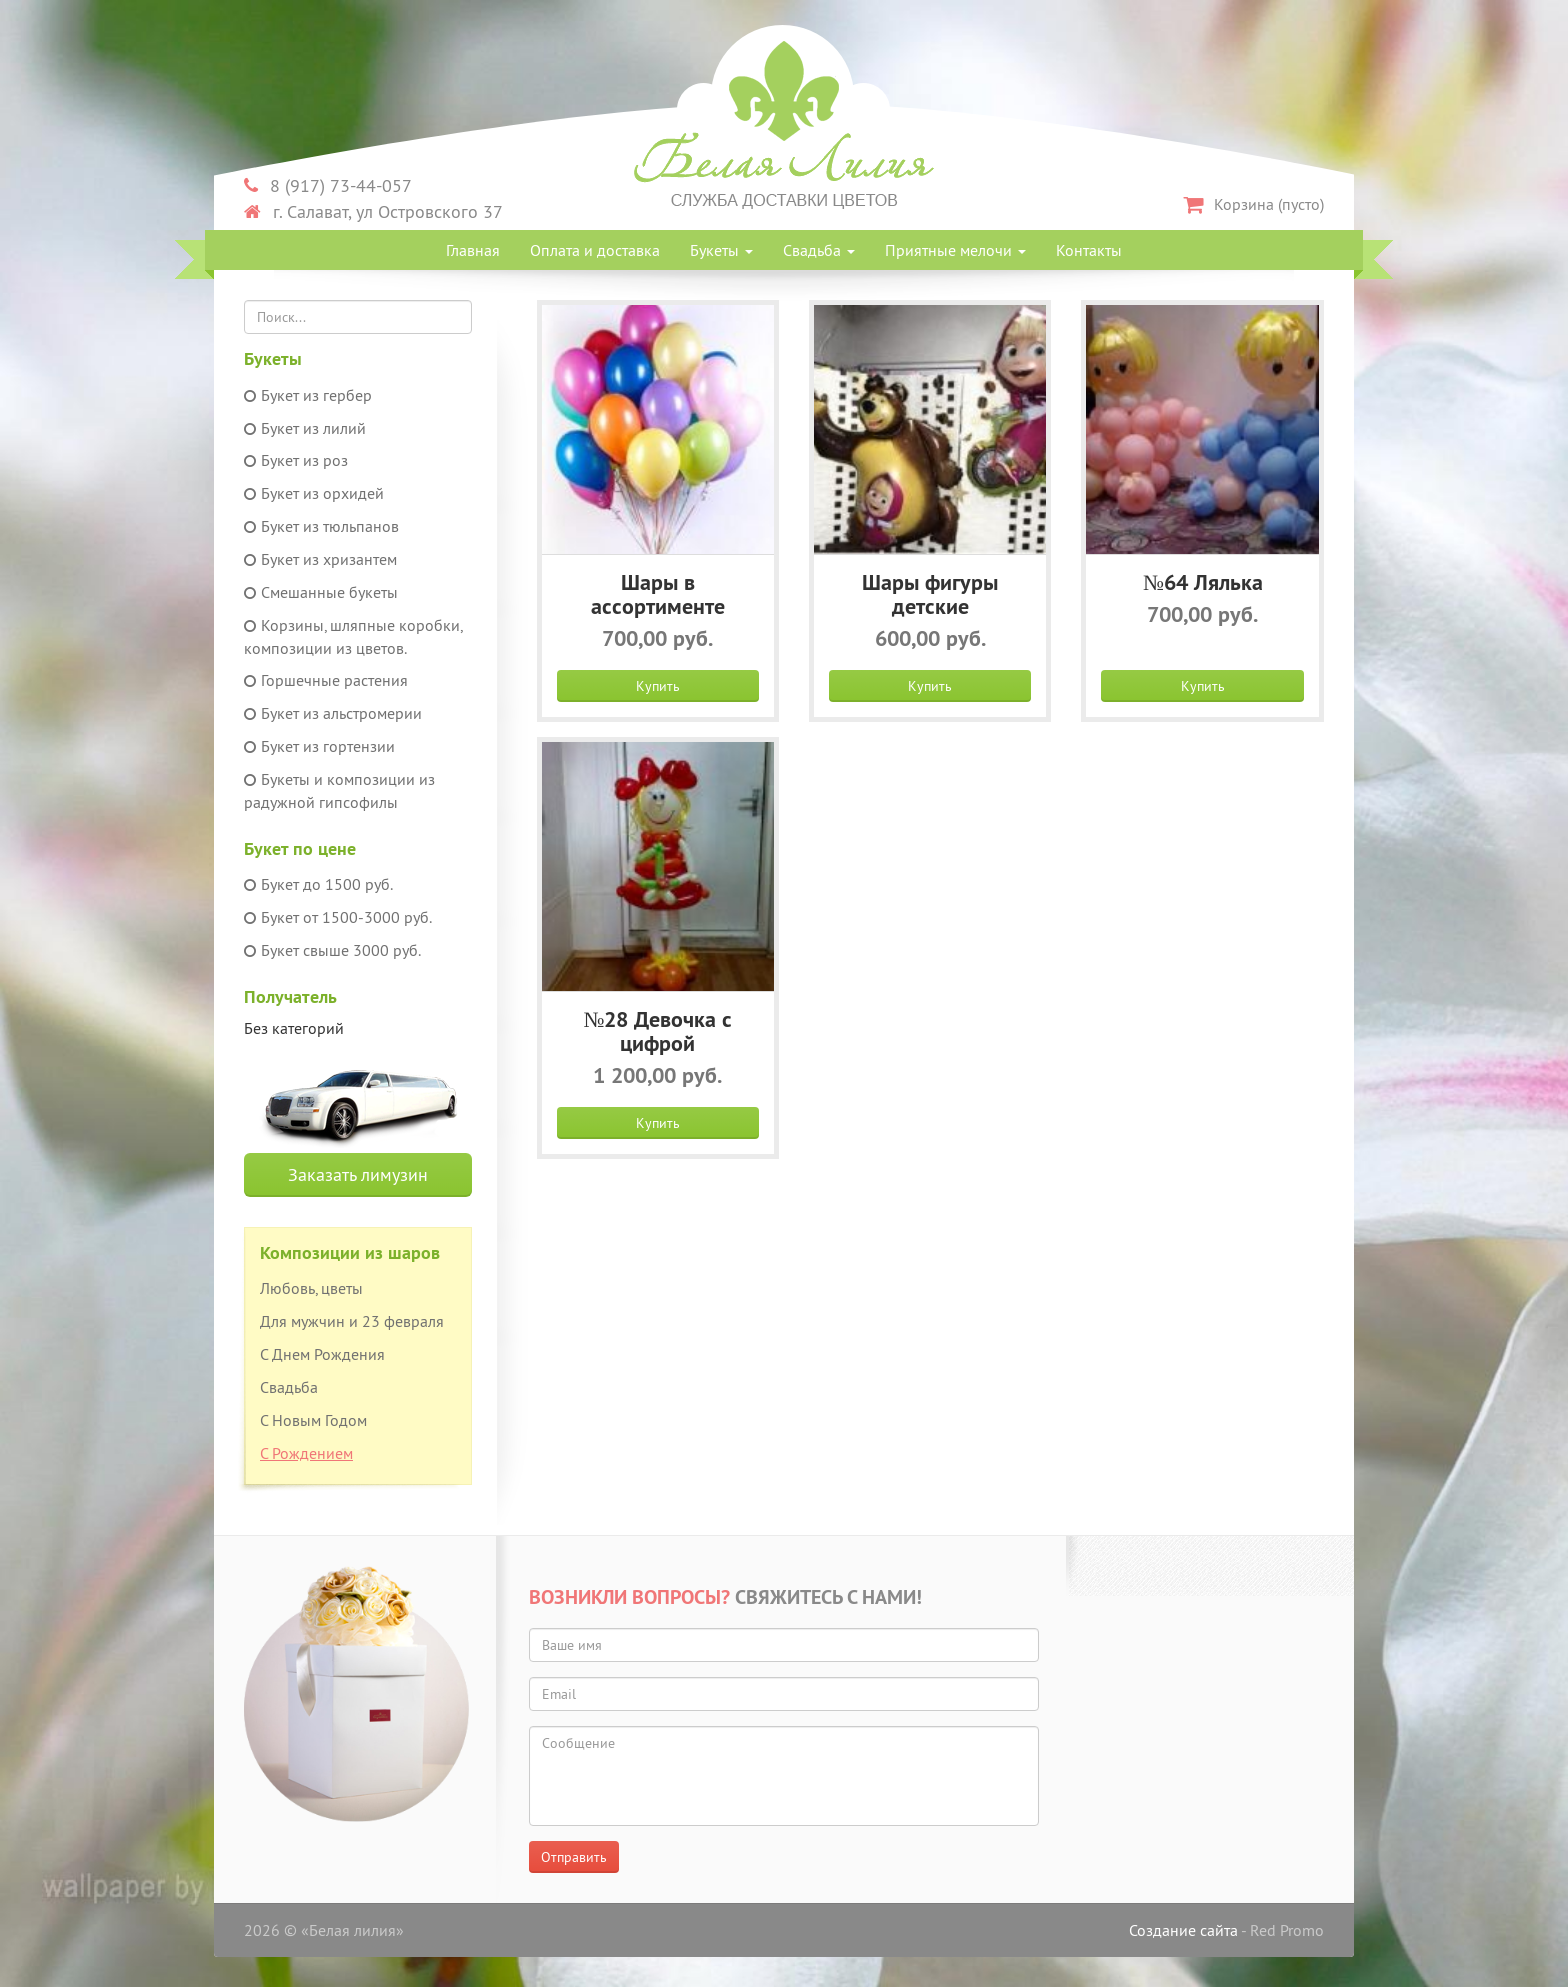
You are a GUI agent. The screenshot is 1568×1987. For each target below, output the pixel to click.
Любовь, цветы (311, 1288)
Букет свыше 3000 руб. (332, 950)
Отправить (574, 1857)
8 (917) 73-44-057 (328, 185)
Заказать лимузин (358, 1174)
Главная (473, 250)
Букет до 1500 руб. (318, 884)
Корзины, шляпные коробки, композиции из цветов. (353, 636)
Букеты (721, 250)
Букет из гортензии (319, 746)
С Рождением (306, 1453)
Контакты (1089, 250)
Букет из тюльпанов (321, 526)
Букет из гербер (308, 395)
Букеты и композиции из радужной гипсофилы (339, 790)
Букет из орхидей (314, 493)
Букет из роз (296, 460)
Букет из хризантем (320, 559)
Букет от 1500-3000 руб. (338, 917)
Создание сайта (1183, 1930)
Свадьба (819, 250)
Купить (658, 686)
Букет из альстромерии (333, 713)
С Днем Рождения (322, 1354)
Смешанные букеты (321, 592)
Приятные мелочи (955, 250)
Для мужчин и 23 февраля (352, 1321)
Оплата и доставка (595, 250)
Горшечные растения (326, 680)
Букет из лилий (305, 428)
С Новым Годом (313, 1420)
